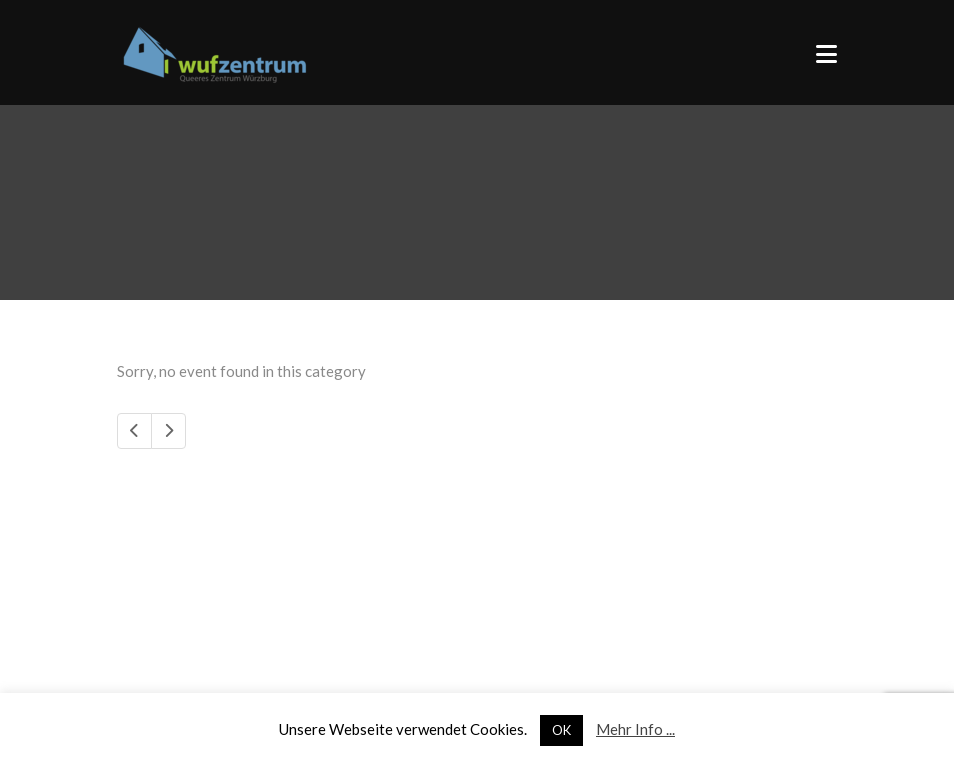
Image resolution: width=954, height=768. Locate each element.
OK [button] (561, 730)
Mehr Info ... (635, 729)
